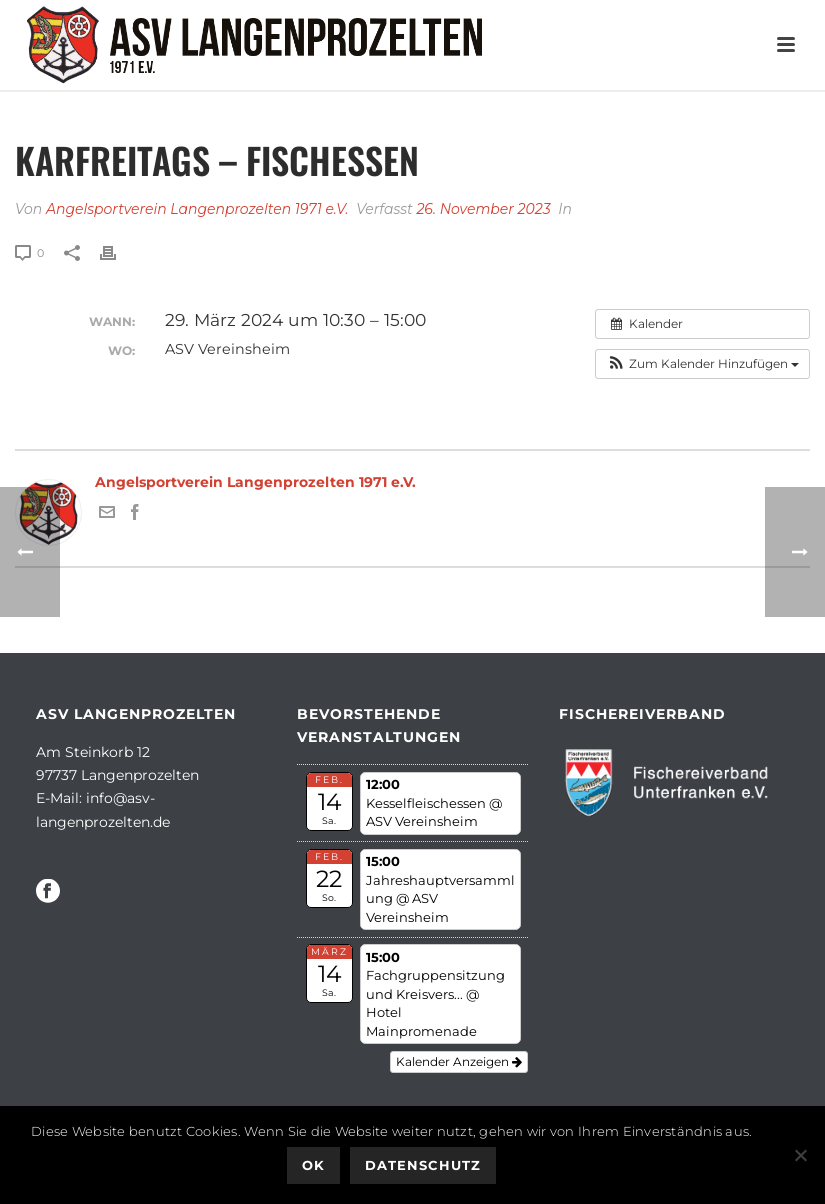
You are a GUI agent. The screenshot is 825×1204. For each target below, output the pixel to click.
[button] (702, 364)
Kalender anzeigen (459, 1061)
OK (313, 1165)
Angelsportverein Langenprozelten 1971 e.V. (197, 209)
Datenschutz (423, 1165)
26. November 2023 (483, 209)
